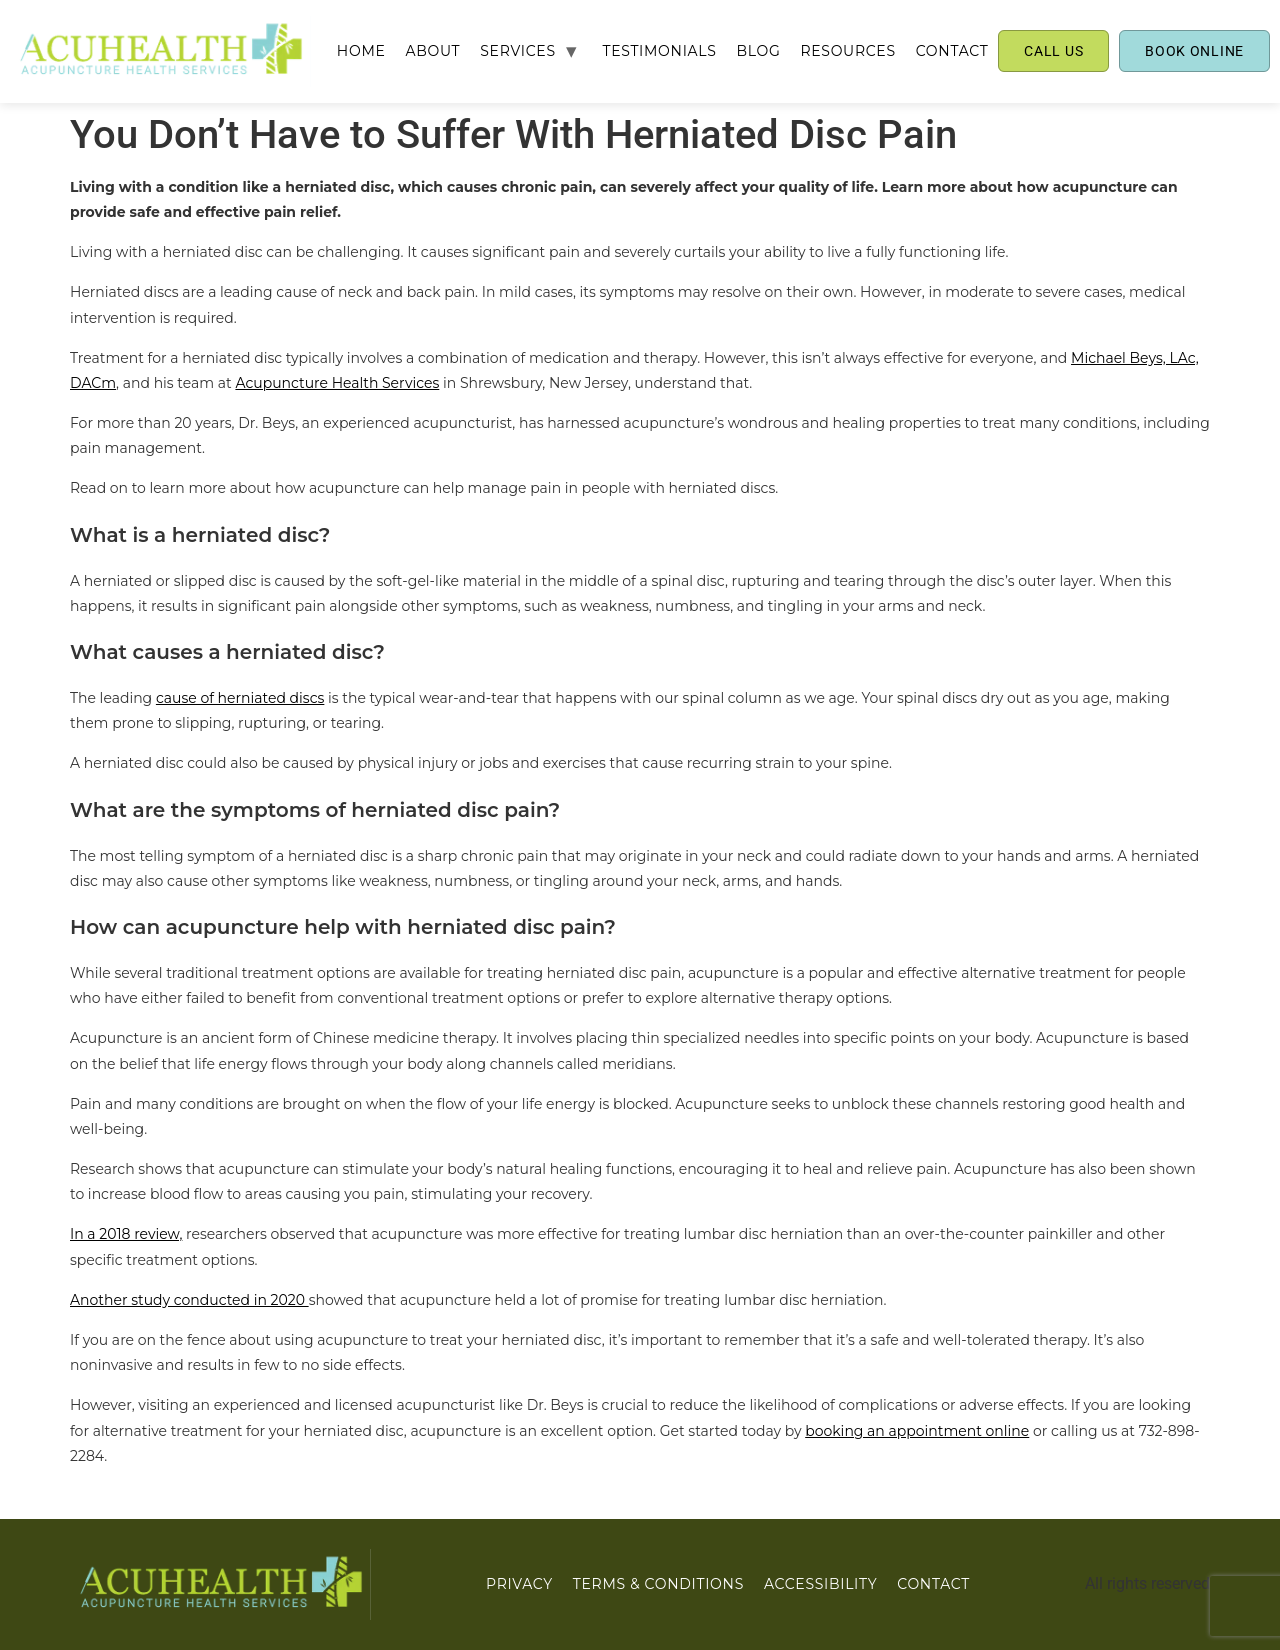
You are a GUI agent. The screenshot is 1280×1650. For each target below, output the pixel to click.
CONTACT (952, 51)
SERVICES (517, 51)
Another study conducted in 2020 (189, 1300)
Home (361, 51)
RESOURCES (847, 51)
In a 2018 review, (126, 1234)
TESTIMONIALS (659, 51)
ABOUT (433, 51)
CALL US (1053, 51)
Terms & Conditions (658, 1584)
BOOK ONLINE (1194, 51)
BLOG (758, 51)
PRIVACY (519, 1584)
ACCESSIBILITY (820, 1584)
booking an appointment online (917, 1431)
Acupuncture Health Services (337, 383)
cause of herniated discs (240, 698)
